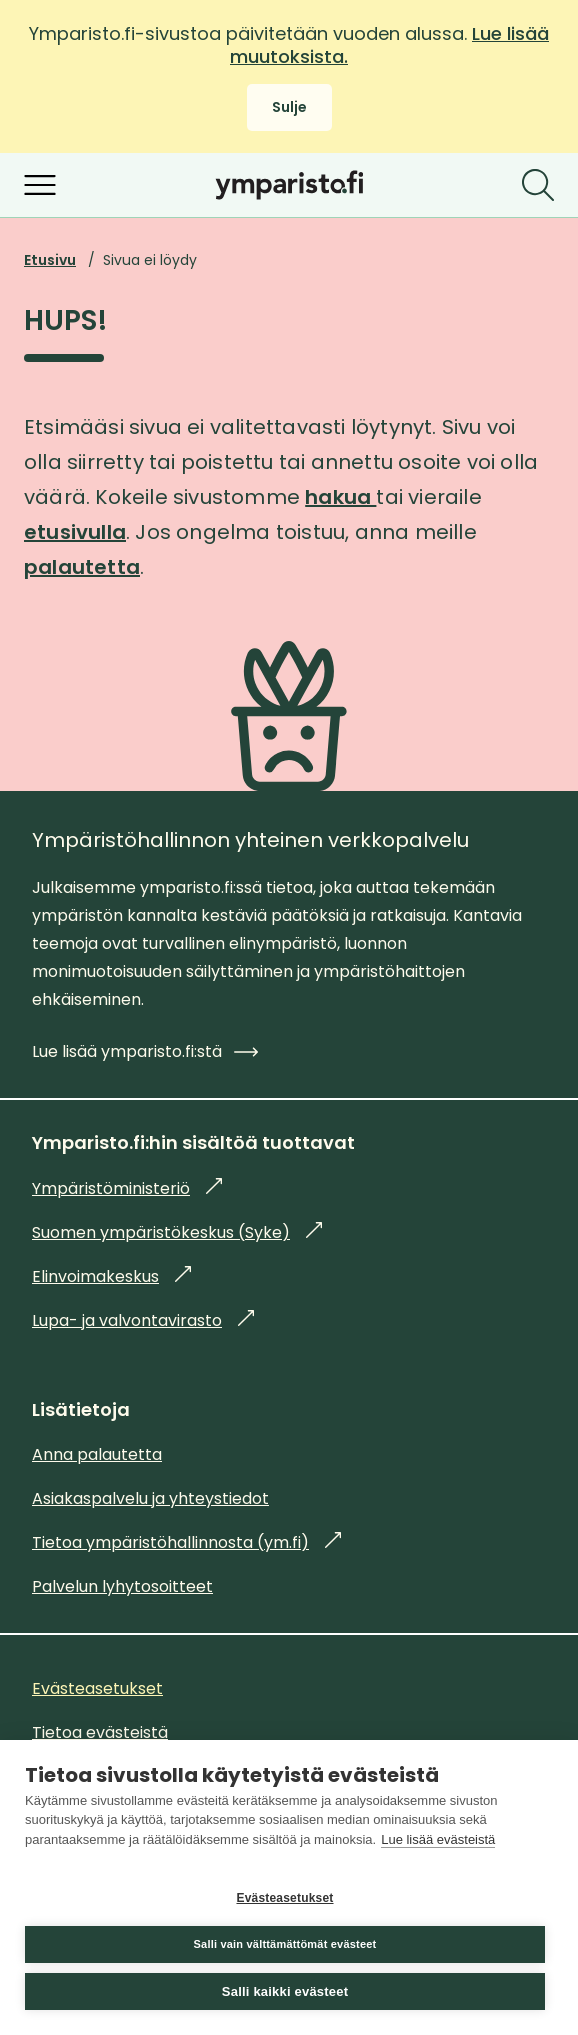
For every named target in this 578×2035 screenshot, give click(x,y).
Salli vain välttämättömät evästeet (285, 1944)
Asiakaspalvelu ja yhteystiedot (150, 1498)
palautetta (82, 567)
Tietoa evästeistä (100, 1732)
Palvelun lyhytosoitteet (122, 1586)
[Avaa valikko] (40, 185)
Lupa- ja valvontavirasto (143, 1320)
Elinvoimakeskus (111, 1276)
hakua (340, 497)
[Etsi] (538, 185)
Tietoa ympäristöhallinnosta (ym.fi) (186, 1542)
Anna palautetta (97, 1454)
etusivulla (75, 532)
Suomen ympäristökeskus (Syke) (177, 1232)
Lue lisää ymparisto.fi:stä (145, 1051)
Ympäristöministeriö (127, 1188)
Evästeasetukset (284, 1898)
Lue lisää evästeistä (438, 1839)
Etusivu (50, 260)
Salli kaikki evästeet (285, 1991)
